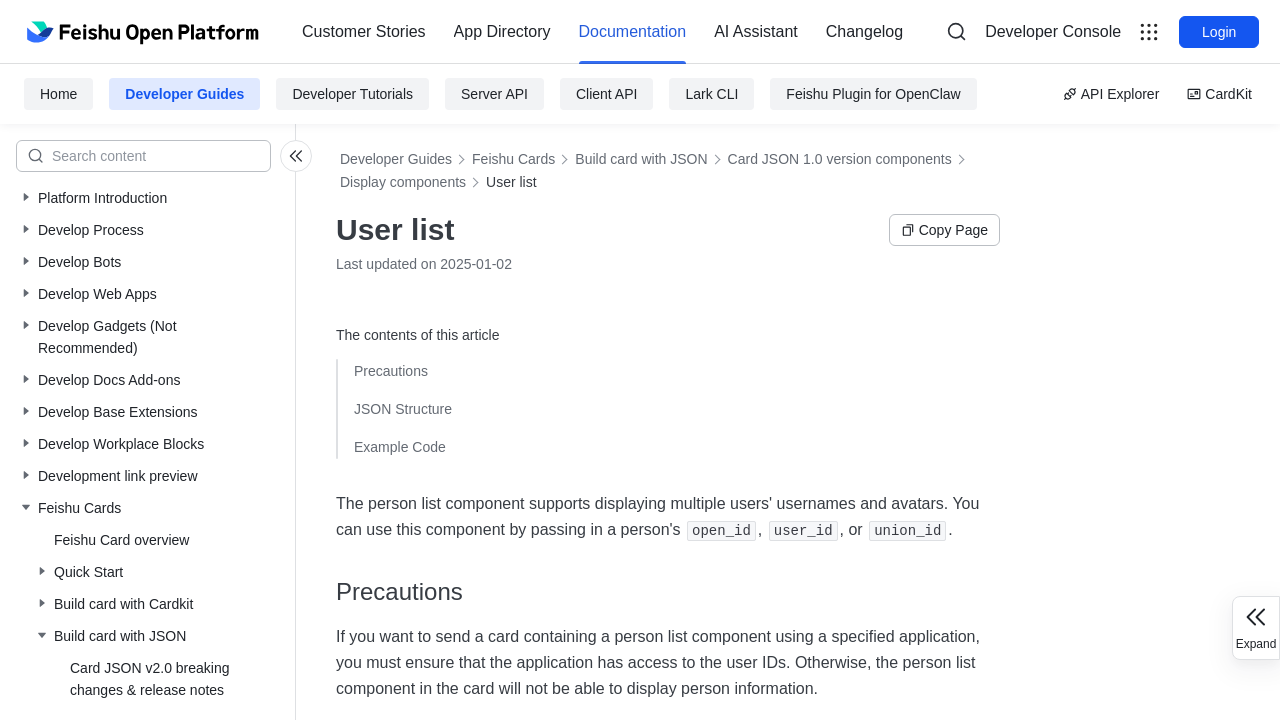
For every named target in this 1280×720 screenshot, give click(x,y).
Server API (494, 94)
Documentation (633, 31)
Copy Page (944, 230)
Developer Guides (184, 94)
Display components (403, 182)
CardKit (1219, 94)
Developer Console (1053, 31)
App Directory (502, 31)
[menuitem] (364, 32)
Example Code (400, 447)
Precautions (391, 371)
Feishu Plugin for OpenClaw (873, 94)
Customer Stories (364, 31)
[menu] (602, 32)
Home (58, 94)
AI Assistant (756, 31)
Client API (606, 94)
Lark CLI (711, 94)
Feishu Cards (513, 159)
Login (1219, 32)
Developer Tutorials (352, 94)
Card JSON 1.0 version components (840, 159)
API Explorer (1111, 94)
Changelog (864, 31)
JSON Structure (403, 409)
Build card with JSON (641, 159)
